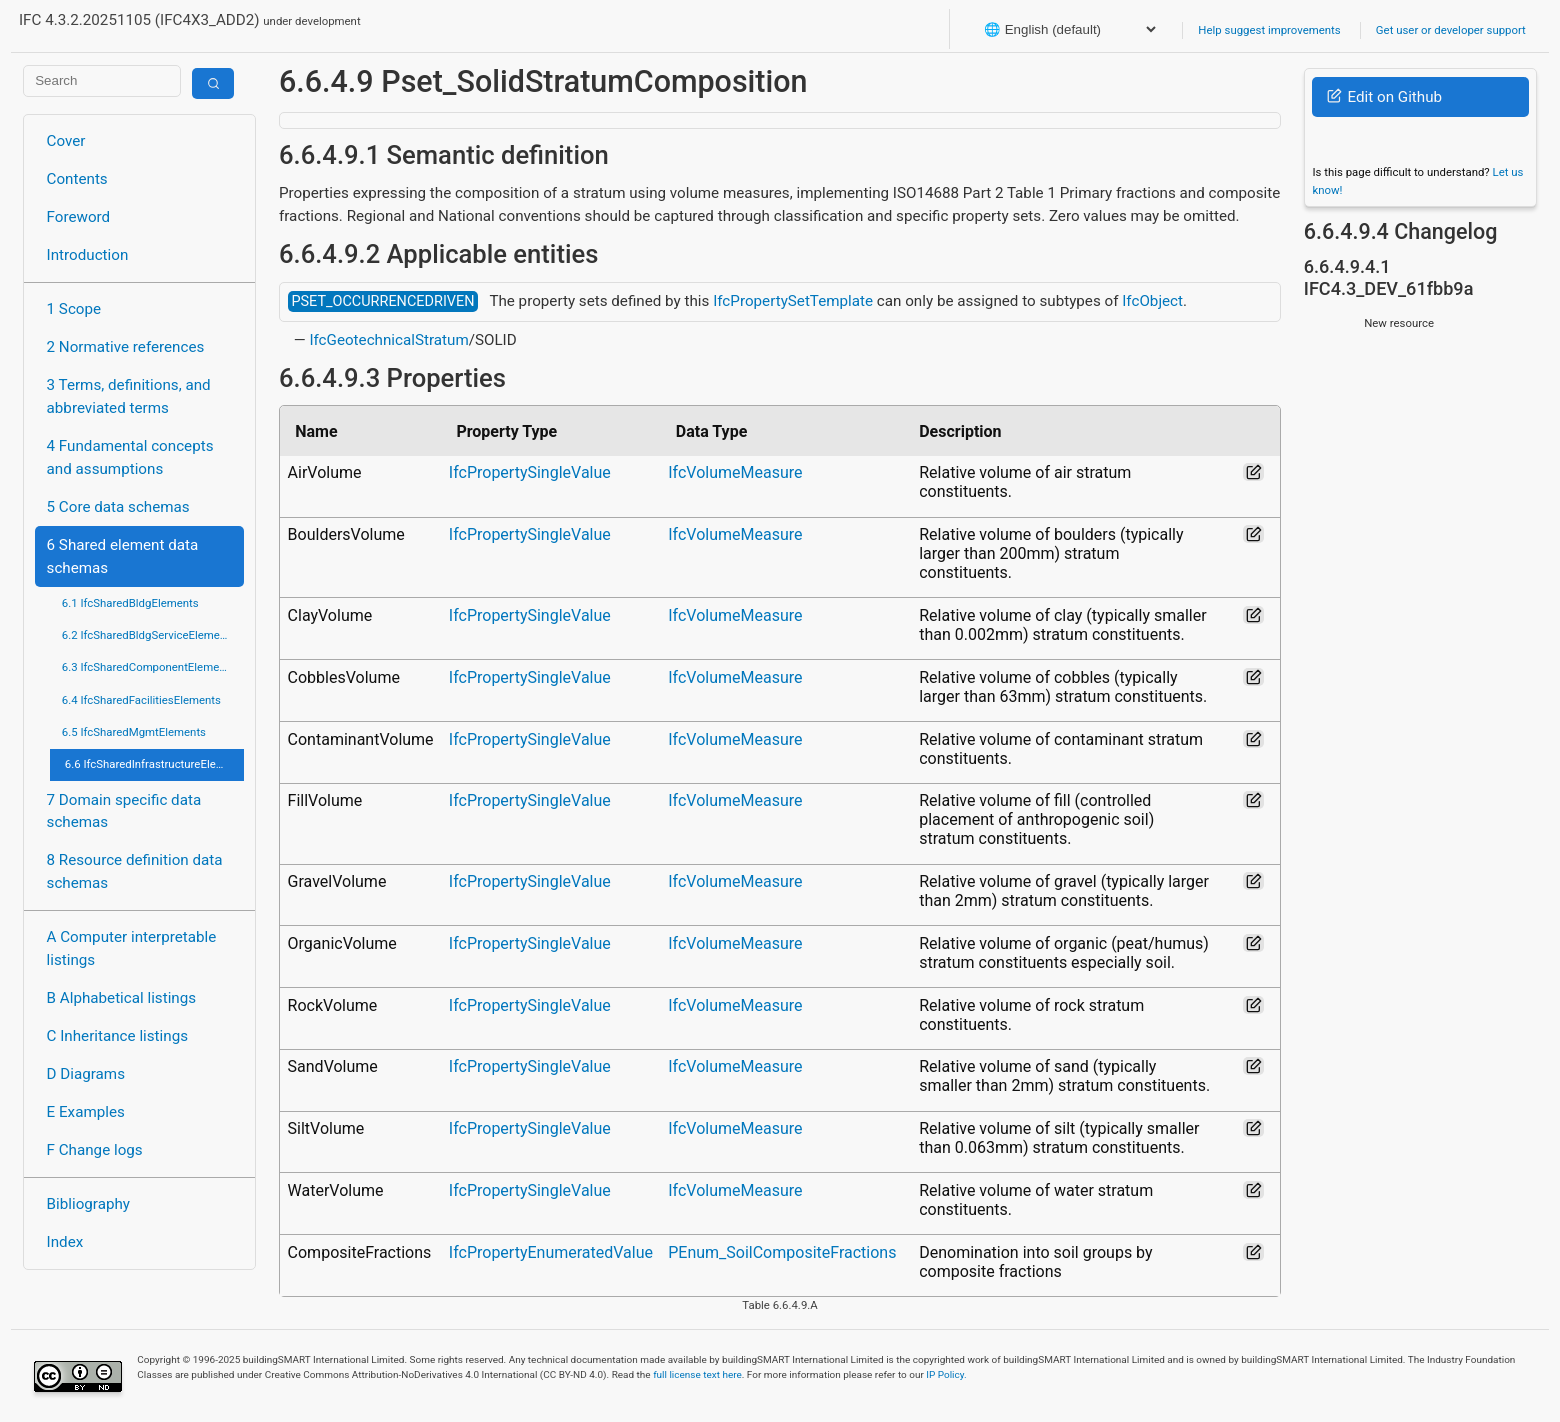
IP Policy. (946, 1374)
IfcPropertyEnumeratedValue (551, 1252)
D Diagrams (86, 1074)
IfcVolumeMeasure (735, 472)
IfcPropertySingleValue (530, 472)
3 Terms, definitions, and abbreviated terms (129, 396)
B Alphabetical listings (122, 998)
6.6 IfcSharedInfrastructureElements (154, 764)
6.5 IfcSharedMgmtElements (134, 732)
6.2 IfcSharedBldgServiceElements (149, 635)
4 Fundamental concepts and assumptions (130, 457)
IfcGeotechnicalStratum (388, 340)
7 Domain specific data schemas (124, 811)
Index (65, 1242)
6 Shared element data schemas (123, 556)
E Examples (86, 1112)
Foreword (79, 217)
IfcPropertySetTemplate (793, 301)
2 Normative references (126, 347)
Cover (66, 141)
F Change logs (95, 1150)
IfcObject (1152, 301)
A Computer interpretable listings (132, 948)
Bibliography (88, 1204)
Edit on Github (1384, 97)
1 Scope (74, 309)
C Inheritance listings (117, 1036)
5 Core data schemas (118, 507)
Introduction (88, 255)
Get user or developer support (1451, 30)
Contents (77, 179)
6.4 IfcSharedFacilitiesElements (141, 700)
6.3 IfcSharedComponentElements (148, 667)
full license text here (697, 1374)
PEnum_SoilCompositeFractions (782, 1252)
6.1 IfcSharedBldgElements (130, 603)
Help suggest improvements (1269, 30)
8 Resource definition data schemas (135, 871)
